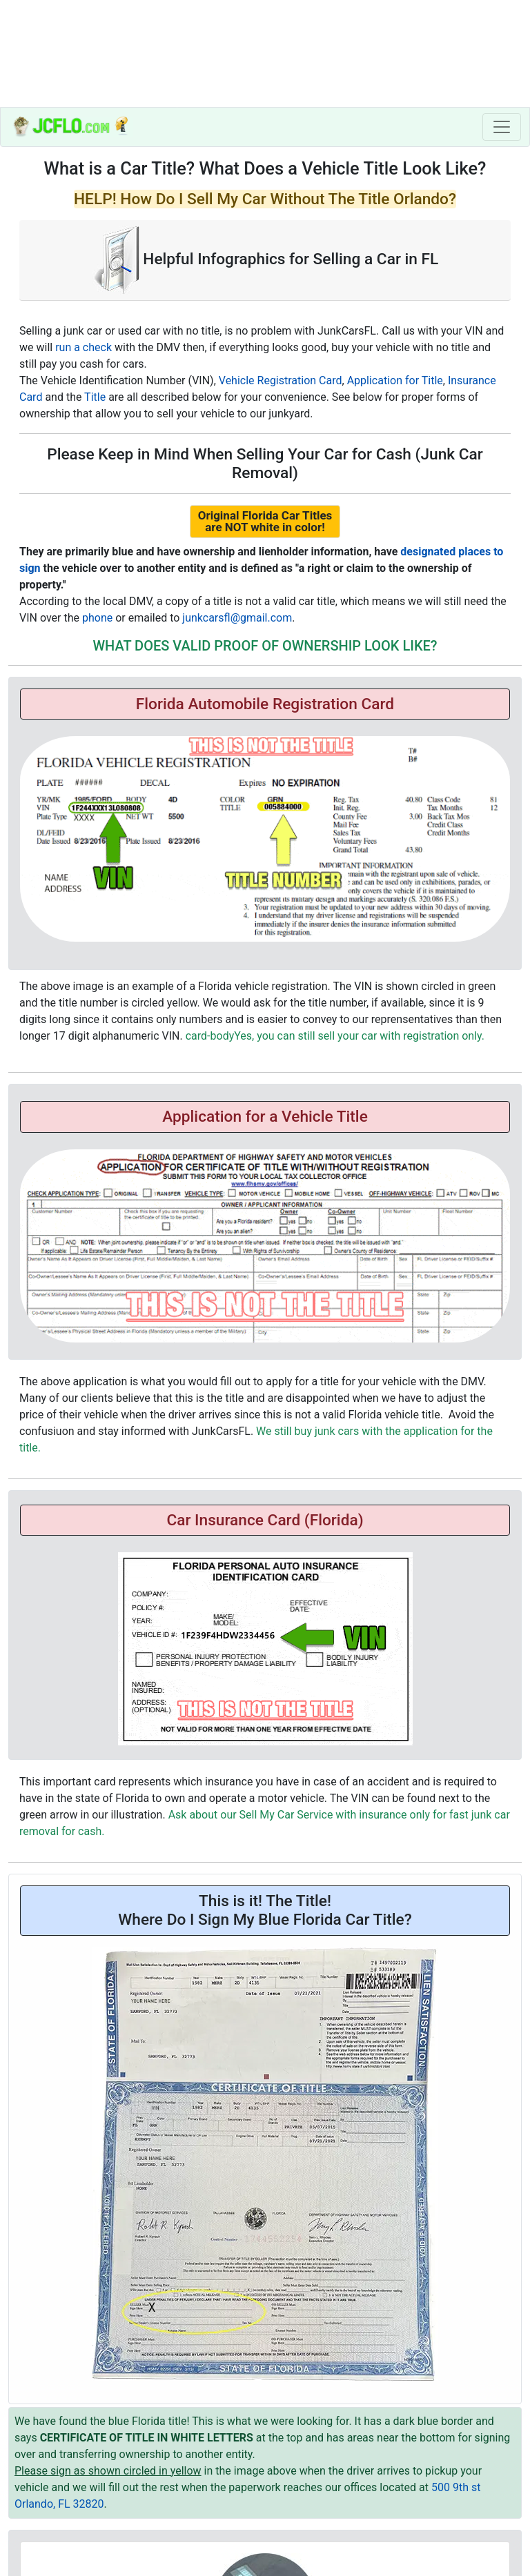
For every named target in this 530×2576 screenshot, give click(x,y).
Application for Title (395, 380)
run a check (83, 347)
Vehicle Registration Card (280, 380)
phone (97, 617)
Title (95, 397)
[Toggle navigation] (501, 127)
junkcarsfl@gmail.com (237, 617)
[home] (265, 53)
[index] (71, 127)
